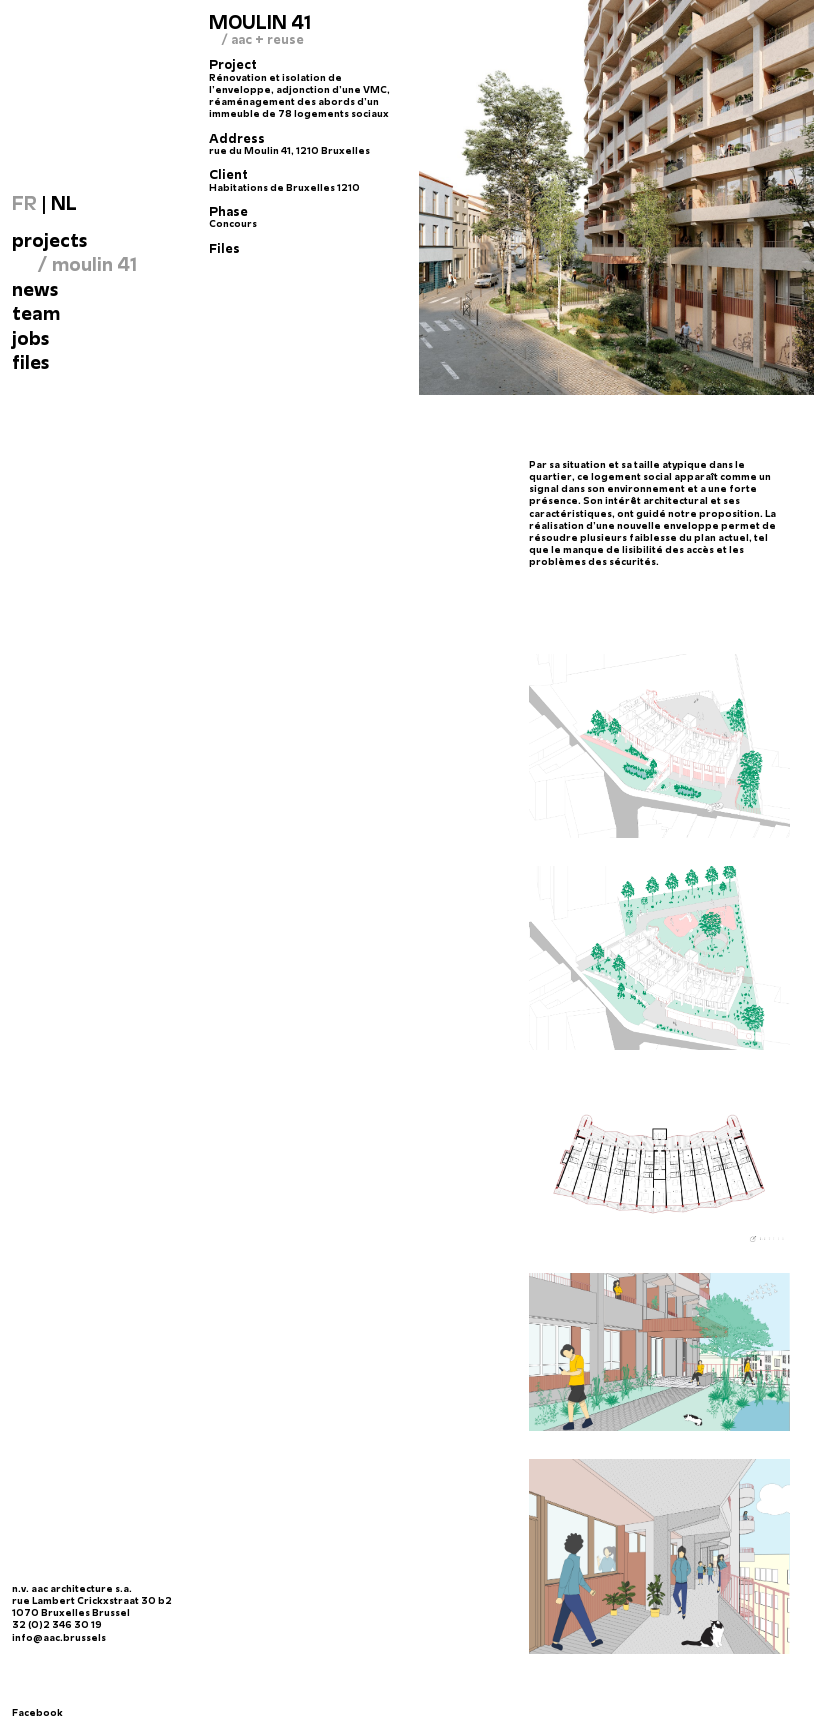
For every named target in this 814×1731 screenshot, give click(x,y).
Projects (49, 240)
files (30, 362)
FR (24, 203)
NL (64, 203)
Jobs (30, 338)
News (35, 289)
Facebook (37, 1712)
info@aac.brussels (59, 1637)
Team (36, 313)
